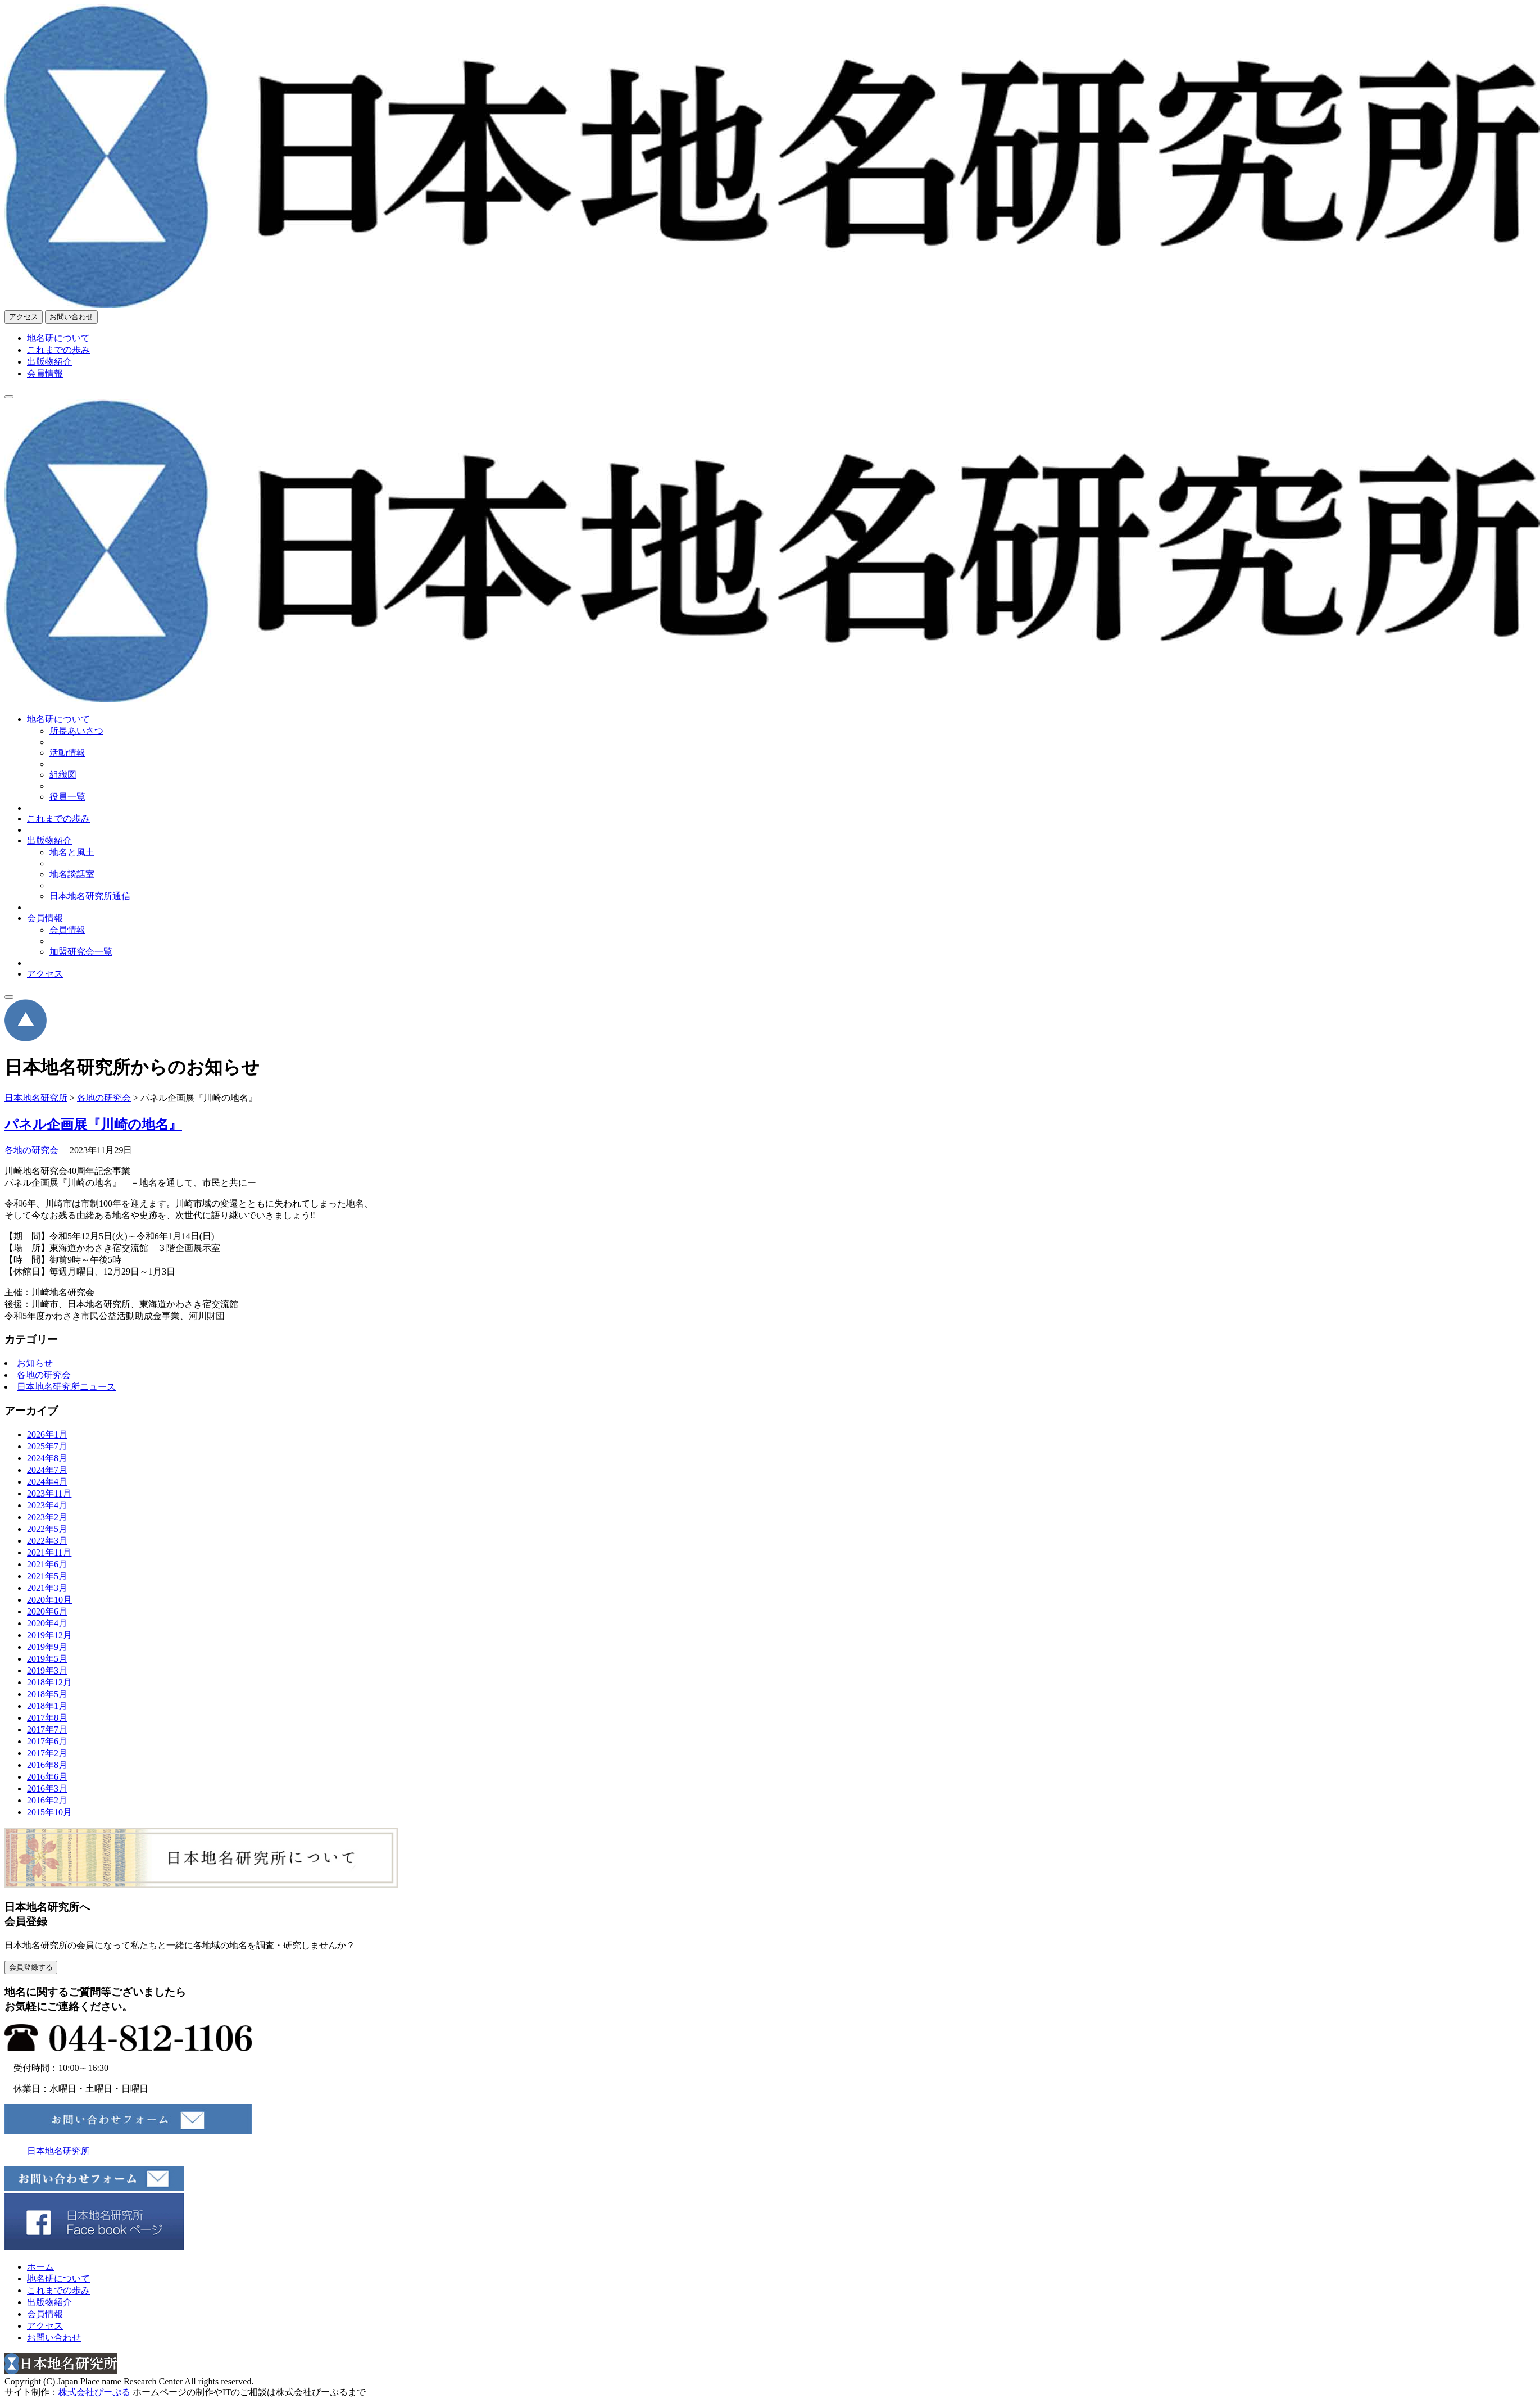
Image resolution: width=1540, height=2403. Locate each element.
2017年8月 (47, 1717)
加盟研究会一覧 (80, 951)
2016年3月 (47, 1788)
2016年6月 (47, 1776)
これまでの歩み (58, 350)
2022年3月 (47, 1540)
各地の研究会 (31, 1150)
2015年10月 (49, 1812)
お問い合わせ (71, 316)
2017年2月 (47, 1753)
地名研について (58, 338)
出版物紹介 (49, 361)
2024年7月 (47, 1470)
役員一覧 (67, 796)
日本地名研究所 (58, 2151)
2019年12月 (49, 1635)
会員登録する (31, 1967)
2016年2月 (47, 1800)
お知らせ (35, 1363)
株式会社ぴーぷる (94, 2392)
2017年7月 (47, 1729)
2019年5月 (47, 1658)
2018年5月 (47, 1694)
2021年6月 (47, 1564)
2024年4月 (47, 1481)
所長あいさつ (76, 731)
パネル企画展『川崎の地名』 (93, 1124)
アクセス (23, 316)
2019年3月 (47, 1670)
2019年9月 (47, 1647)
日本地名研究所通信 (89, 896)
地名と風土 (71, 852)
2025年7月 (47, 1446)
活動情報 (67, 753)
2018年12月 (49, 1682)
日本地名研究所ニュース (66, 1386)
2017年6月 (47, 1741)
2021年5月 (47, 1576)
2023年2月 (47, 1517)
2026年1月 (47, 1434)
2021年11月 (49, 1552)
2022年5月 (47, 1529)
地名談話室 (71, 874)
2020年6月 (47, 1611)
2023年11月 (49, 1493)
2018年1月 (47, 1706)
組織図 (62, 774)
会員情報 (45, 373)
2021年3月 (47, 1588)
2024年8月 (47, 1458)
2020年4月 (47, 1623)
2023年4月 (47, 1505)
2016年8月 (47, 1765)
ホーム (40, 2266)
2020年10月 (49, 1599)
